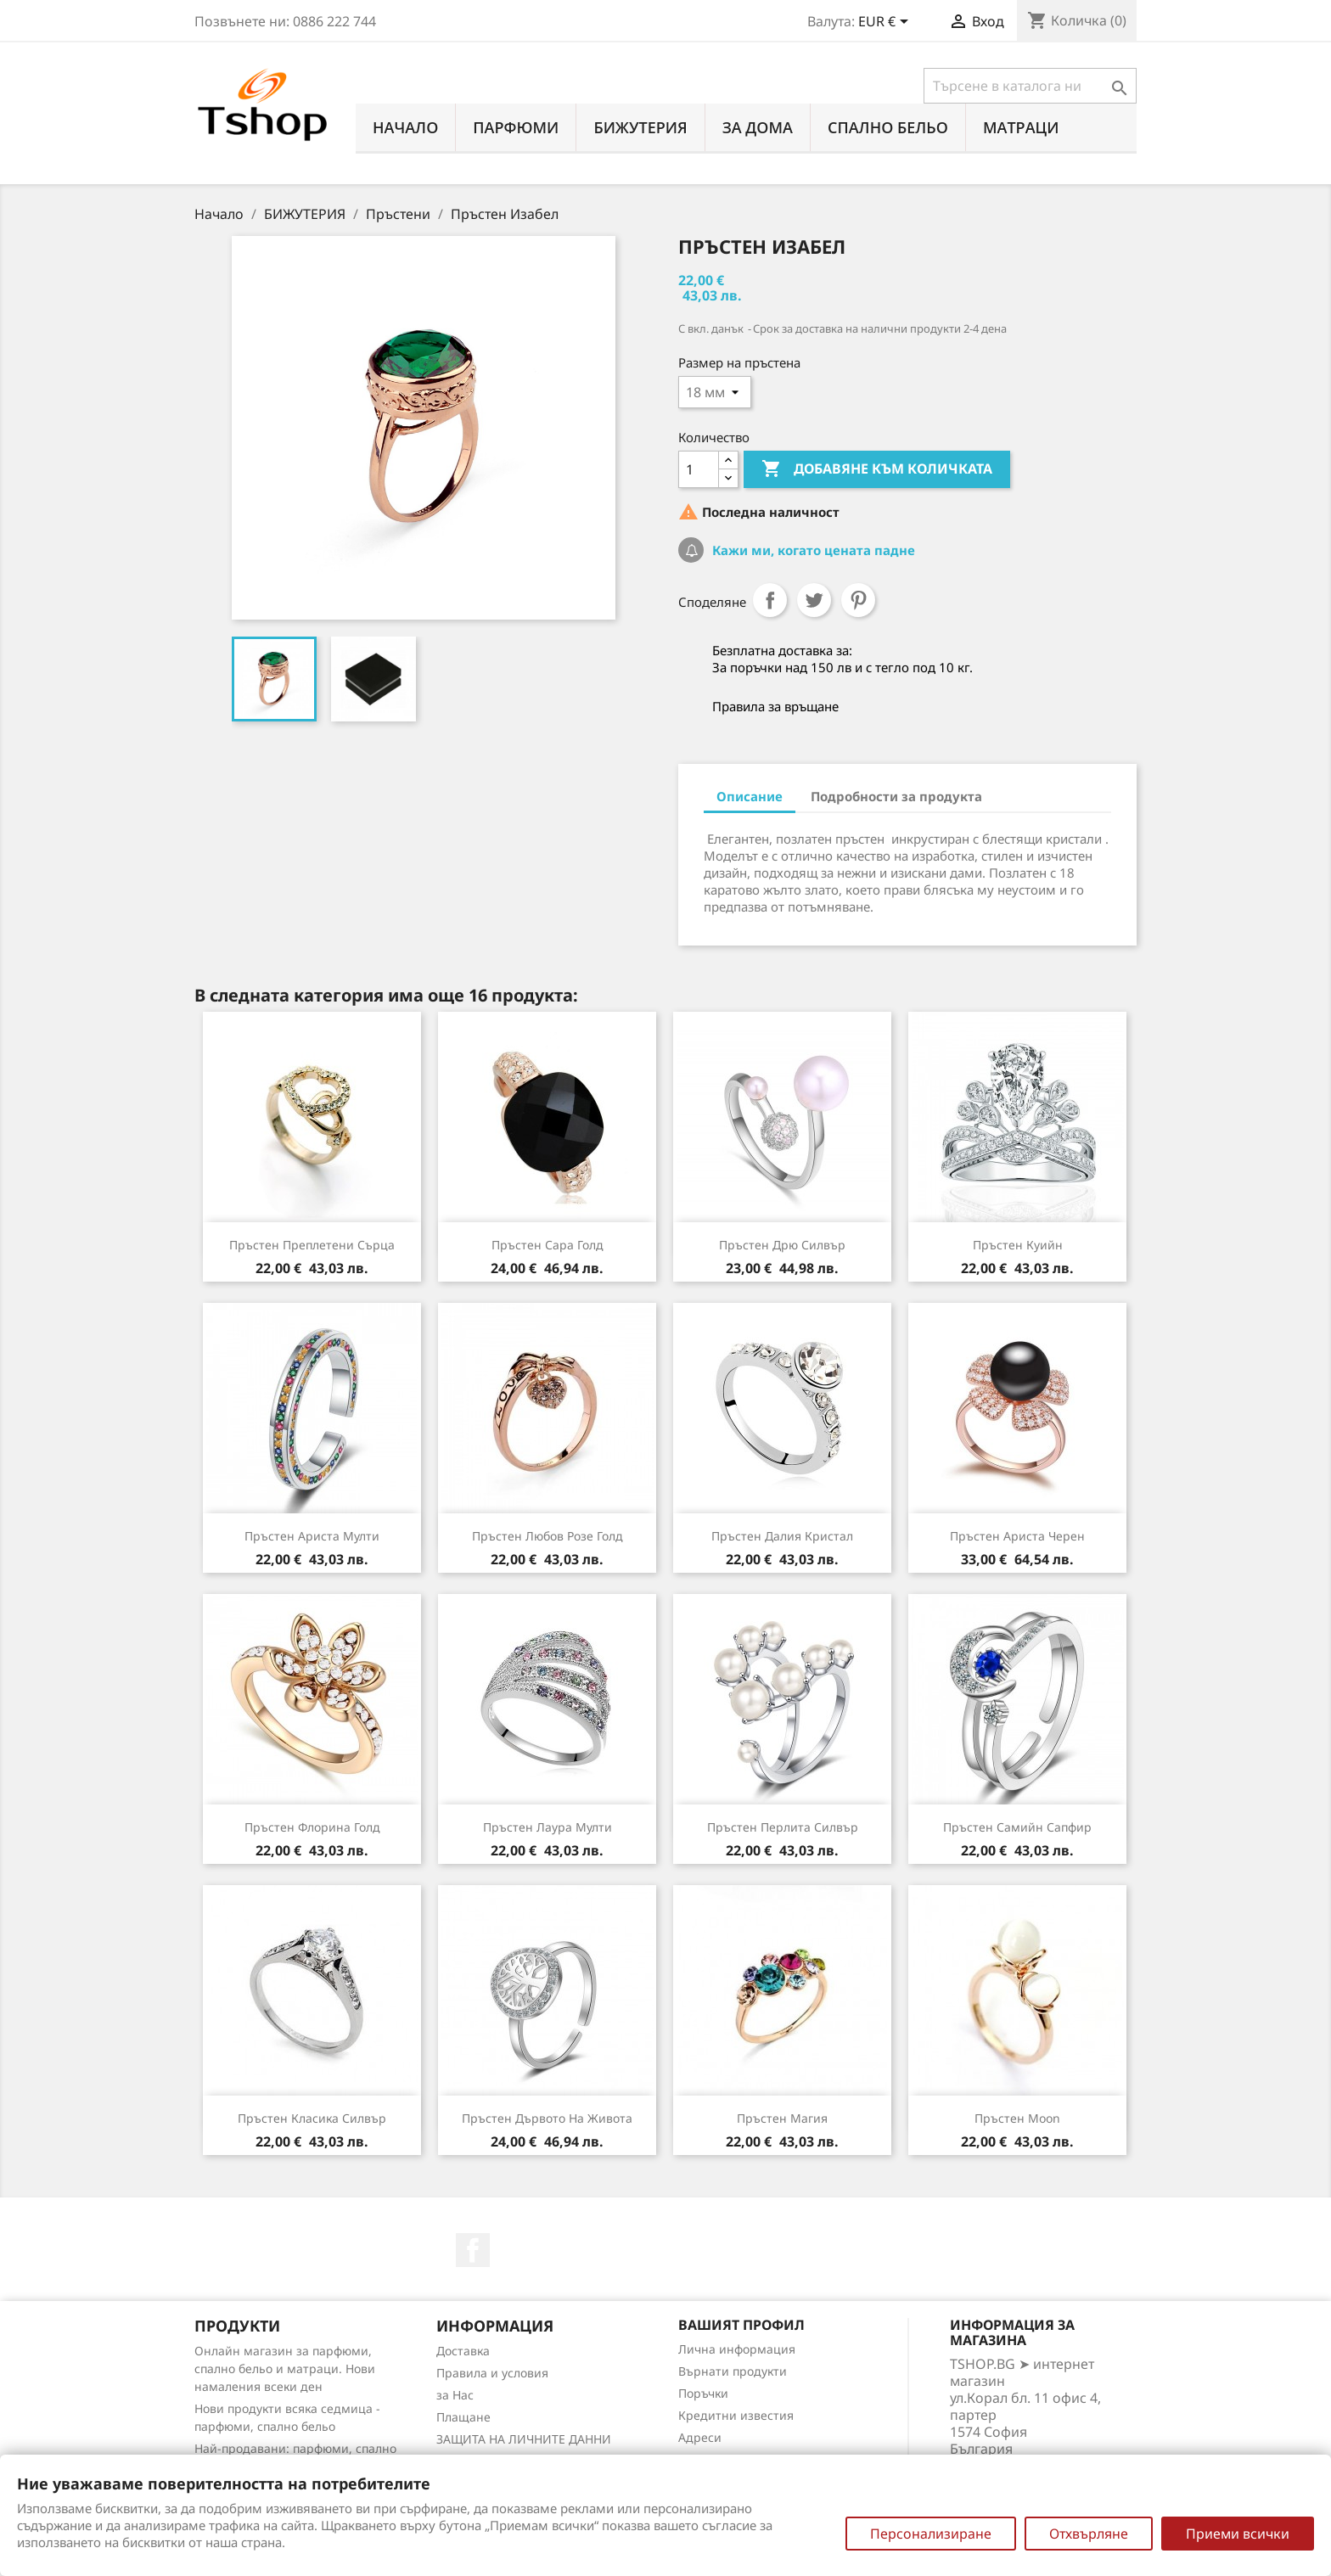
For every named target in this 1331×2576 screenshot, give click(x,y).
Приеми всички (1237, 2533)
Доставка (463, 2351)
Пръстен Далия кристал (782, 1536)
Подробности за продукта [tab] (896, 796)
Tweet (814, 600)
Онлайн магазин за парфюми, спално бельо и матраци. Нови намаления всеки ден (284, 2368)
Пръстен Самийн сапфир (1017, 1827)
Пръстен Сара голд (547, 1245)
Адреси (700, 2437)
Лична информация (736, 2349)
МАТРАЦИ (1021, 127)
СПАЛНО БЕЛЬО (888, 127)
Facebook (473, 2250)
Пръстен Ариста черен (1017, 1536)
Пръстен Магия (782, 2118)
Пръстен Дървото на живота (547, 2118)
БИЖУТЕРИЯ (640, 127)
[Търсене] (1030, 86)
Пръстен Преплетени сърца (312, 1245)
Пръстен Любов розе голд (547, 1536)
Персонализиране (930, 2533)
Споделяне (770, 600)
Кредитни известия (736, 2415)
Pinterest (858, 600)
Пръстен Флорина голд (312, 1827)
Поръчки (703, 2393)
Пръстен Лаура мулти (547, 1827)
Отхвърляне (1088, 2533)
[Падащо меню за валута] (886, 23)
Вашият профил (741, 2324)
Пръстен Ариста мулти (311, 1536)
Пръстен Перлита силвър (782, 1827)
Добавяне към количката (876, 469)
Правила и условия (492, 2373)
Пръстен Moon (1017, 2118)
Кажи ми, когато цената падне (812, 550)
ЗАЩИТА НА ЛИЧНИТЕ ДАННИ (523, 2439)
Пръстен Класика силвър (312, 2118)
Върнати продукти (732, 2371)
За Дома (757, 127)
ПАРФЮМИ (516, 127)
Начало (405, 127)
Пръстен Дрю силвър (782, 1245)
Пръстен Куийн (1018, 1245)
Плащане (463, 2417)
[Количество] (698, 469)
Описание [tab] (749, 796)
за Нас (455, 2395)
